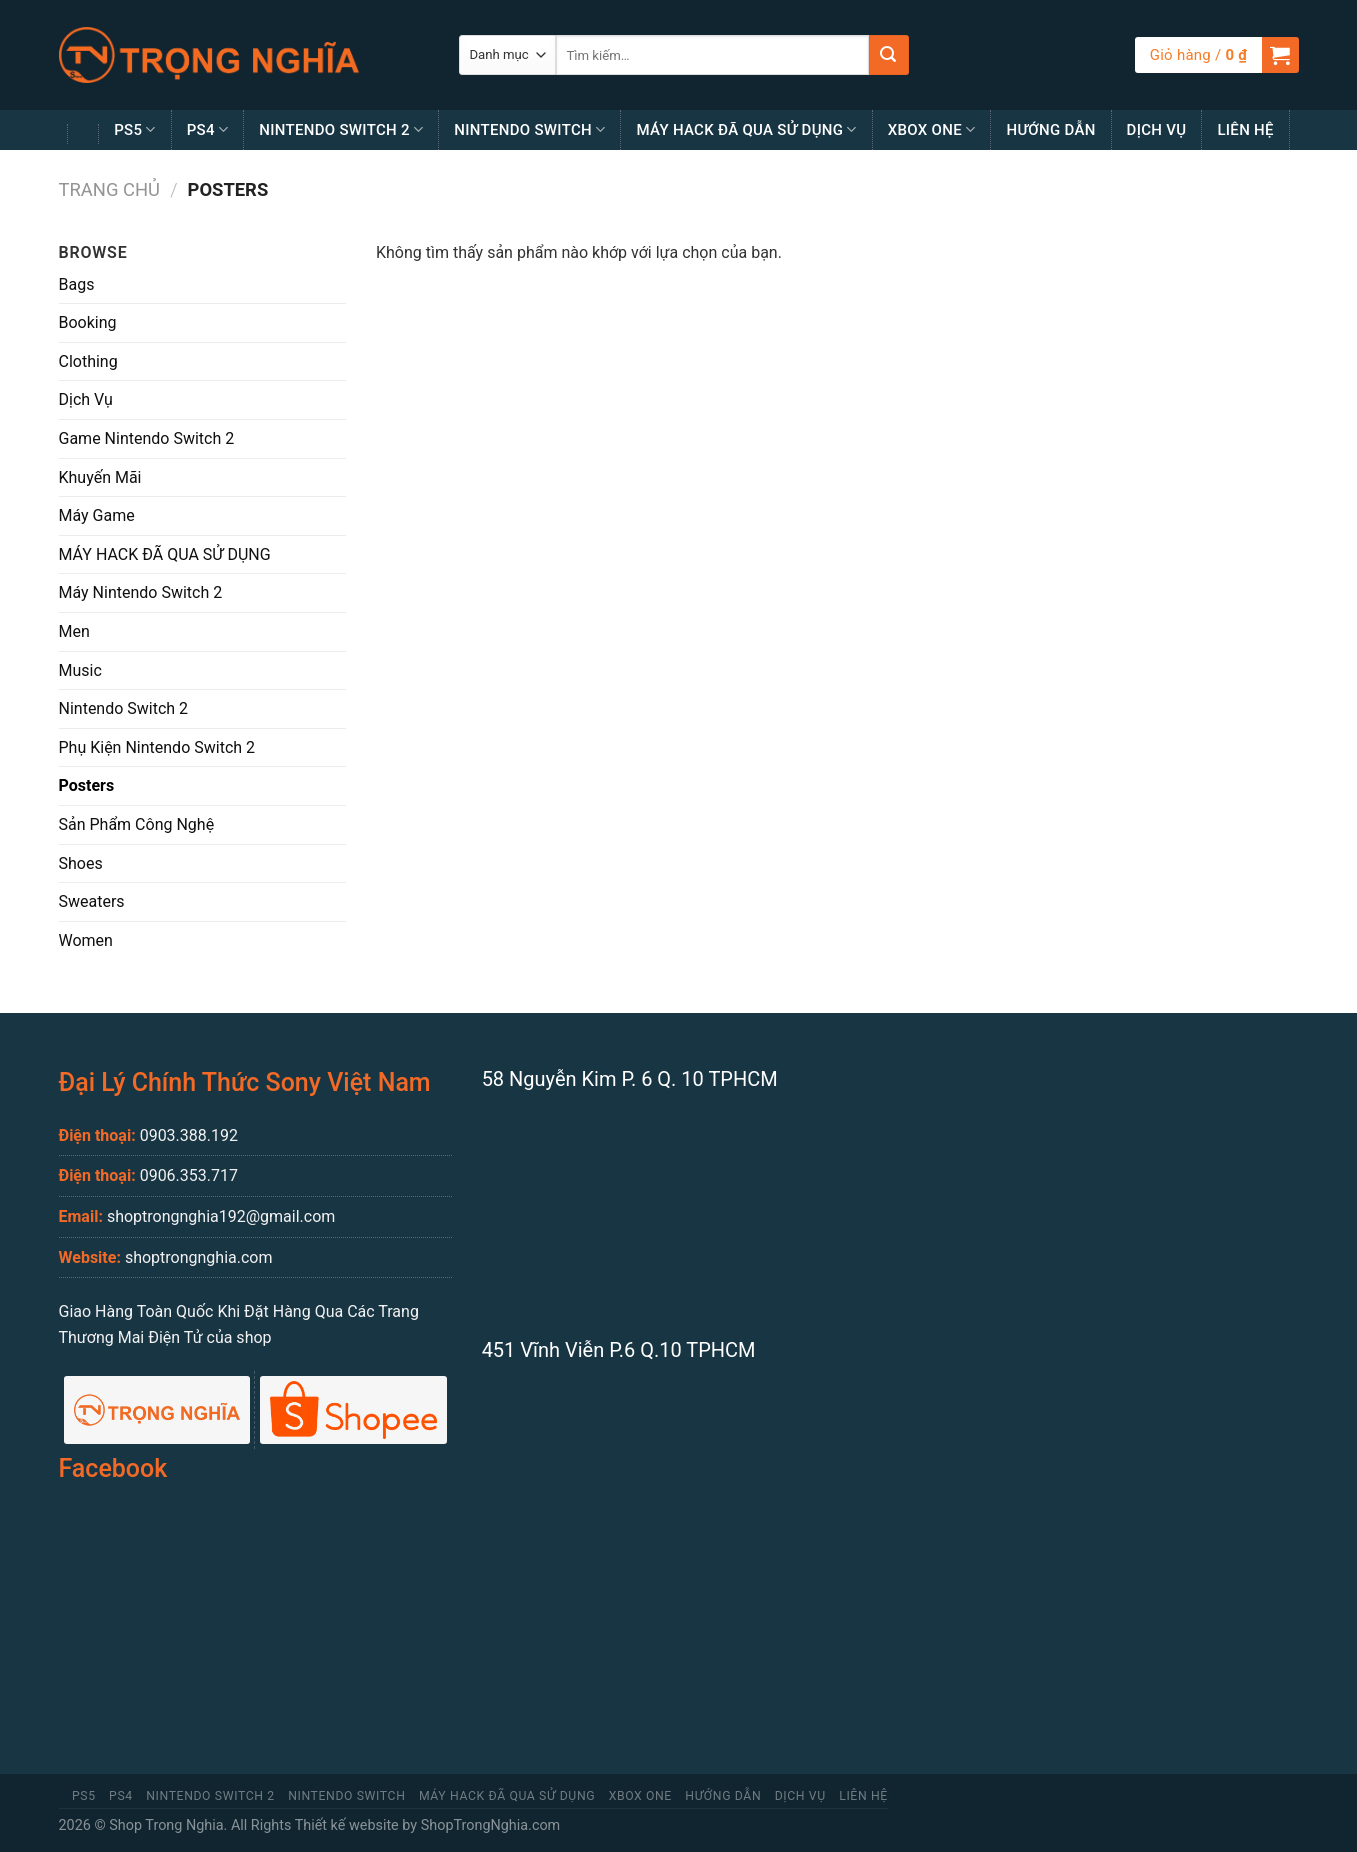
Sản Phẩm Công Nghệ (137, 824)
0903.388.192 (189, 1135)
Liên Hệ (1245, 130)
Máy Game (97, 515)
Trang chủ (110, 189)
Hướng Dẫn (1050, 130)
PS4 (208, 129)
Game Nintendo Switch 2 (147, 438)
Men (74, 631)
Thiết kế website (347, 1825)
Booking (88, 322)
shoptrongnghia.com (199, 1257)
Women (86, 940)
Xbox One (932, 129)
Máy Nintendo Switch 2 (141, 592)
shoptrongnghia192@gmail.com (221, 1216)
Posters (87, 785)
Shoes (81, 863)
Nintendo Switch (529, 129)
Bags (77, 284)
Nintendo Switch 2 (341, 129)
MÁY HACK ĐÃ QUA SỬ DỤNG (746, 129)
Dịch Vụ (1157, 130)
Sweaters (92, 901)
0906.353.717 (189, 1175)
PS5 (135, 129)
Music (80, 670)
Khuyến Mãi (100, 477)
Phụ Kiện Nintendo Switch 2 (157, 747)
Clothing (88, 361)
